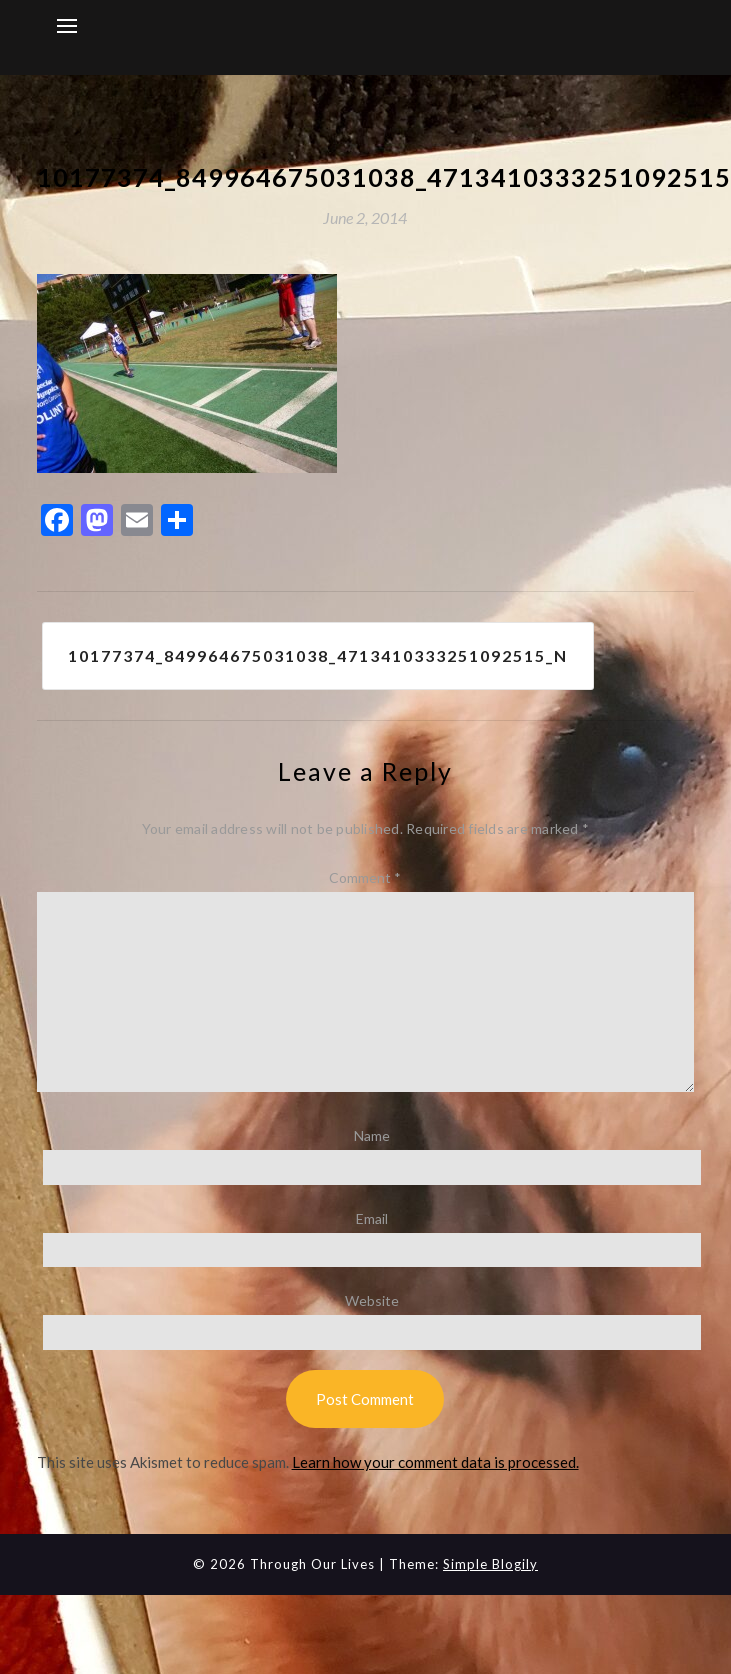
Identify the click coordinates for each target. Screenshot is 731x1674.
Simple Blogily (490, 1564)
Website (372, 1300)
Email (372, 1218)
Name (372, 1135)
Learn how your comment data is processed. (435, 1462)
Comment (365, 877)
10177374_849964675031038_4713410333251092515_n (318, 655)
